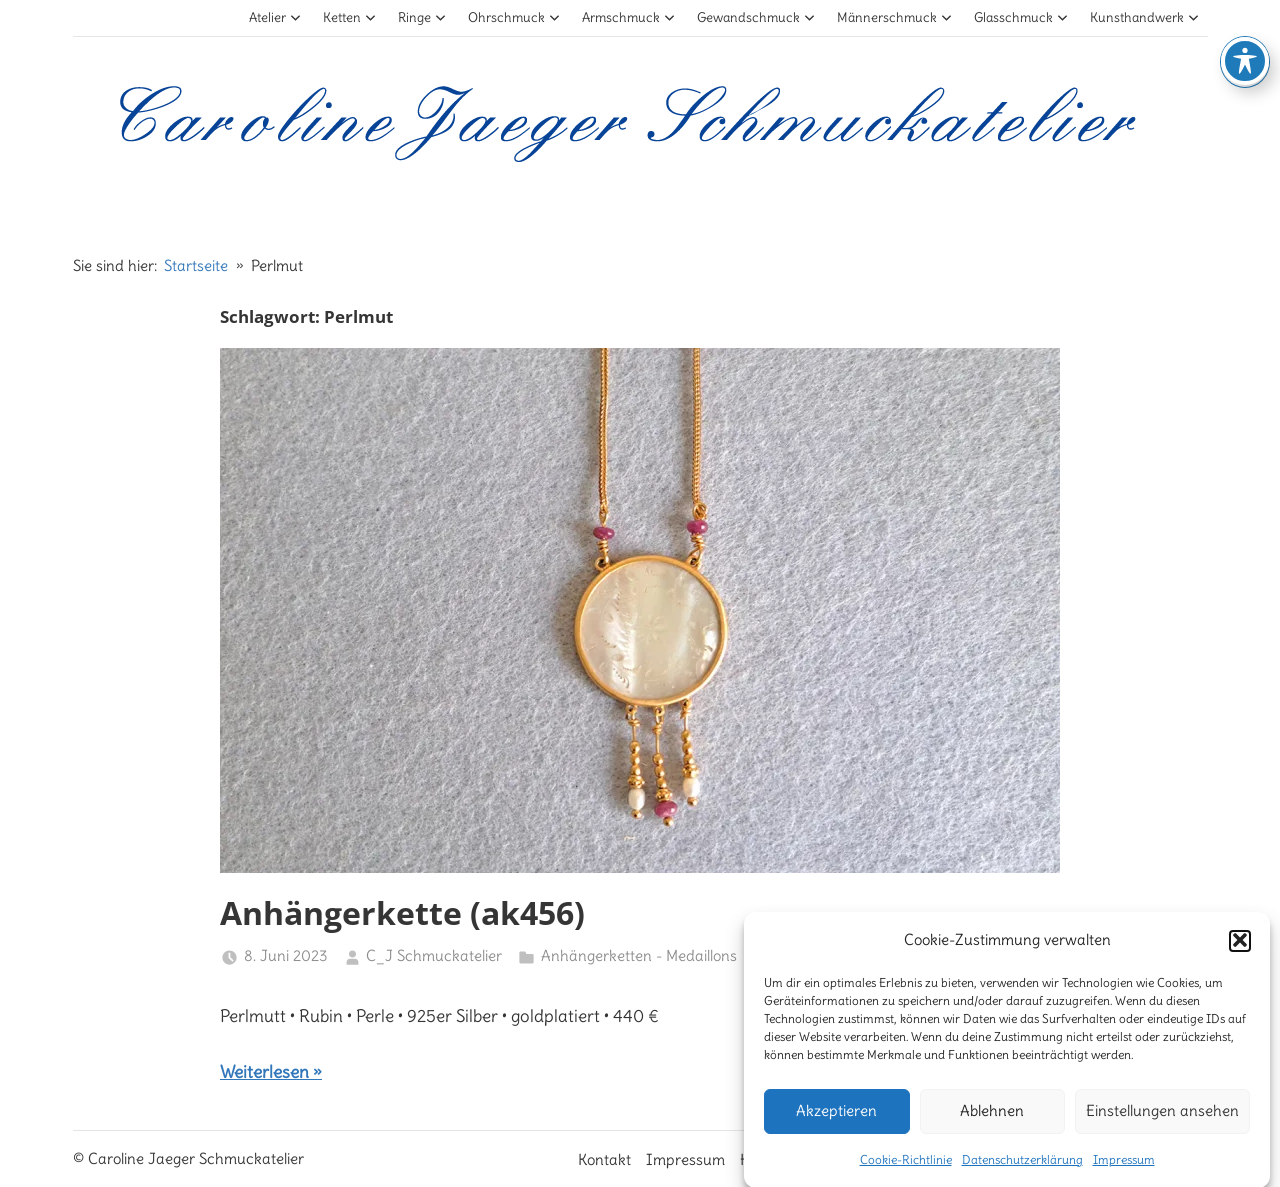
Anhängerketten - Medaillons (639, 955)
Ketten (350, 17)
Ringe (422, 17)
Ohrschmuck (514, 17)
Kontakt (604, 1159)
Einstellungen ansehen (1162, 1119)
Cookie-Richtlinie (906, 1167)
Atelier (275, 17)
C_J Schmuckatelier (434, 955)
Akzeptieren (836, 1119)
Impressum (1124, 1167)
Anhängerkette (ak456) (402, 912)
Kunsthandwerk (1145, 17)
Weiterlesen (264, 1072)
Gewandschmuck (756, 17)
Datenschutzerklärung (1022, 1167)
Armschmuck (629, 17)
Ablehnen (992, 1119)
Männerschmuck (895, 17)
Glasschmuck (1021, 17)
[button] (1240, 949)
